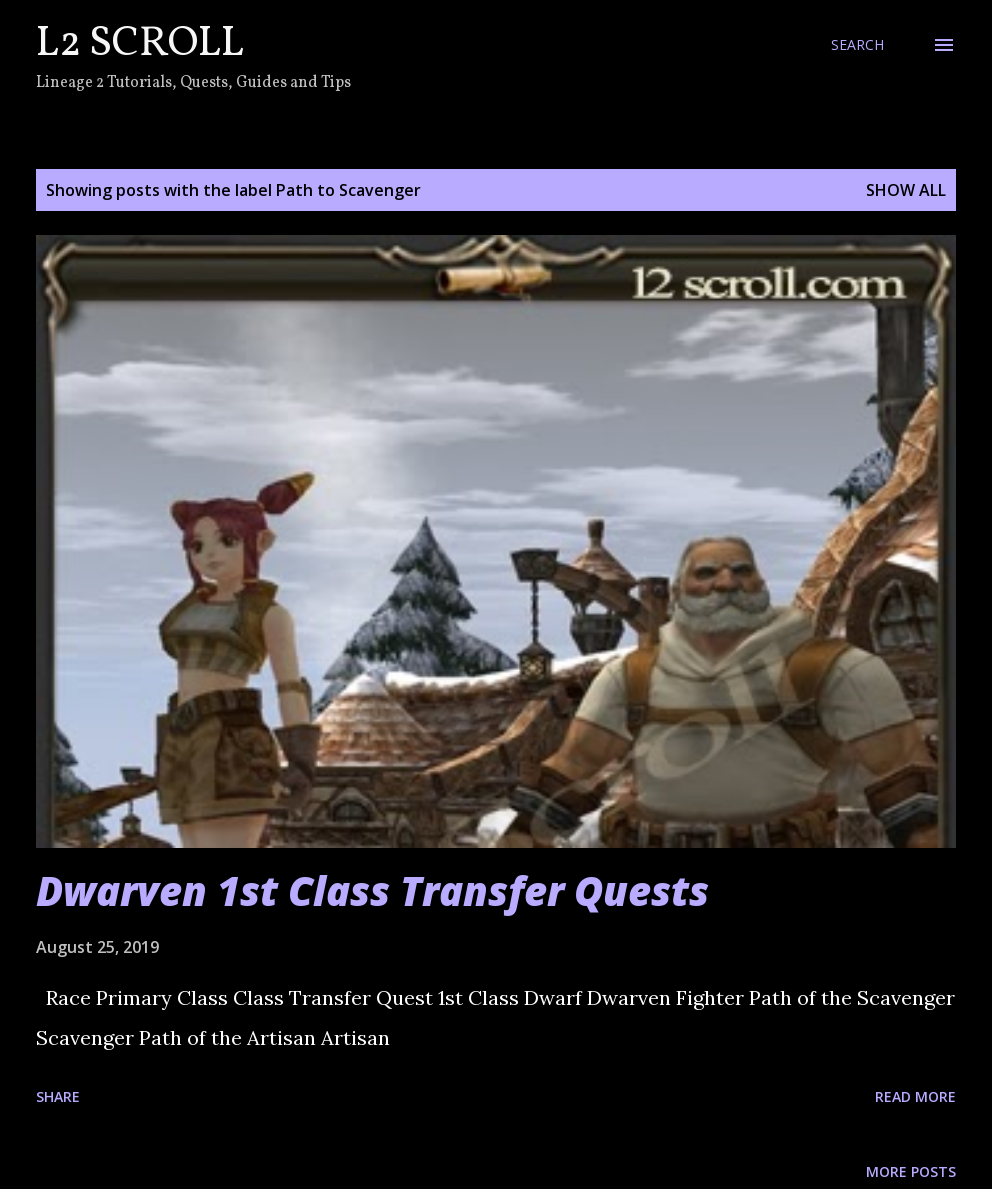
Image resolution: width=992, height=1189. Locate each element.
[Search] (857, 45)
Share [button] (58, 1096)
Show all (906, 190)
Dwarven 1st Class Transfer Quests (372, 890)
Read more (915, 1096)
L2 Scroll (140, 44)
